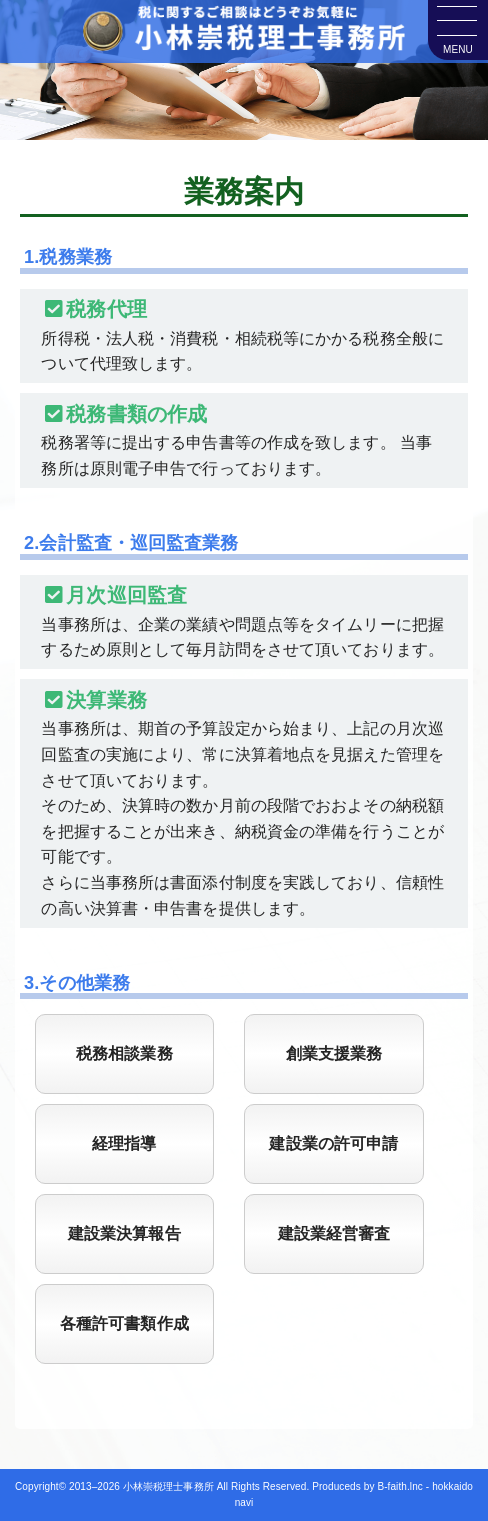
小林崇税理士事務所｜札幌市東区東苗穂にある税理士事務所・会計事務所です (244, 35)
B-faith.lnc (400, 1486)
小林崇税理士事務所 (168, 1486)
